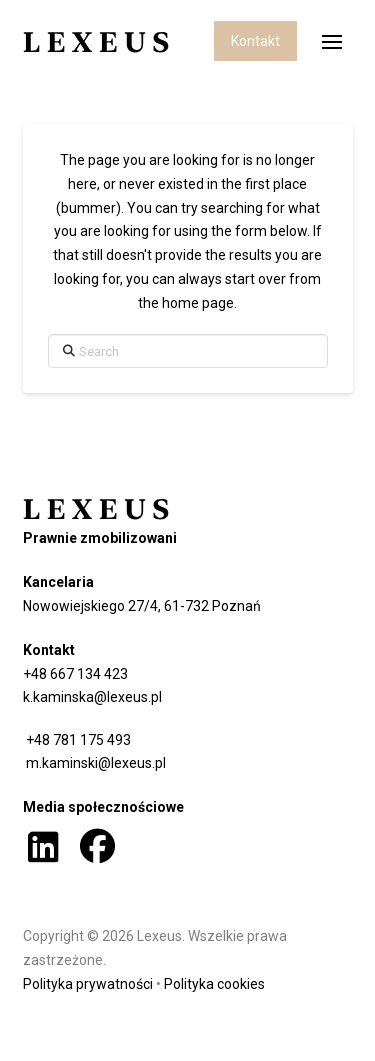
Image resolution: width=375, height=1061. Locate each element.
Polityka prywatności (88, 984)
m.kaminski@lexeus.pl (94, 763)
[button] (332, 42)
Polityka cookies (214, 984)
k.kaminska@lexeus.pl (92, 697)
